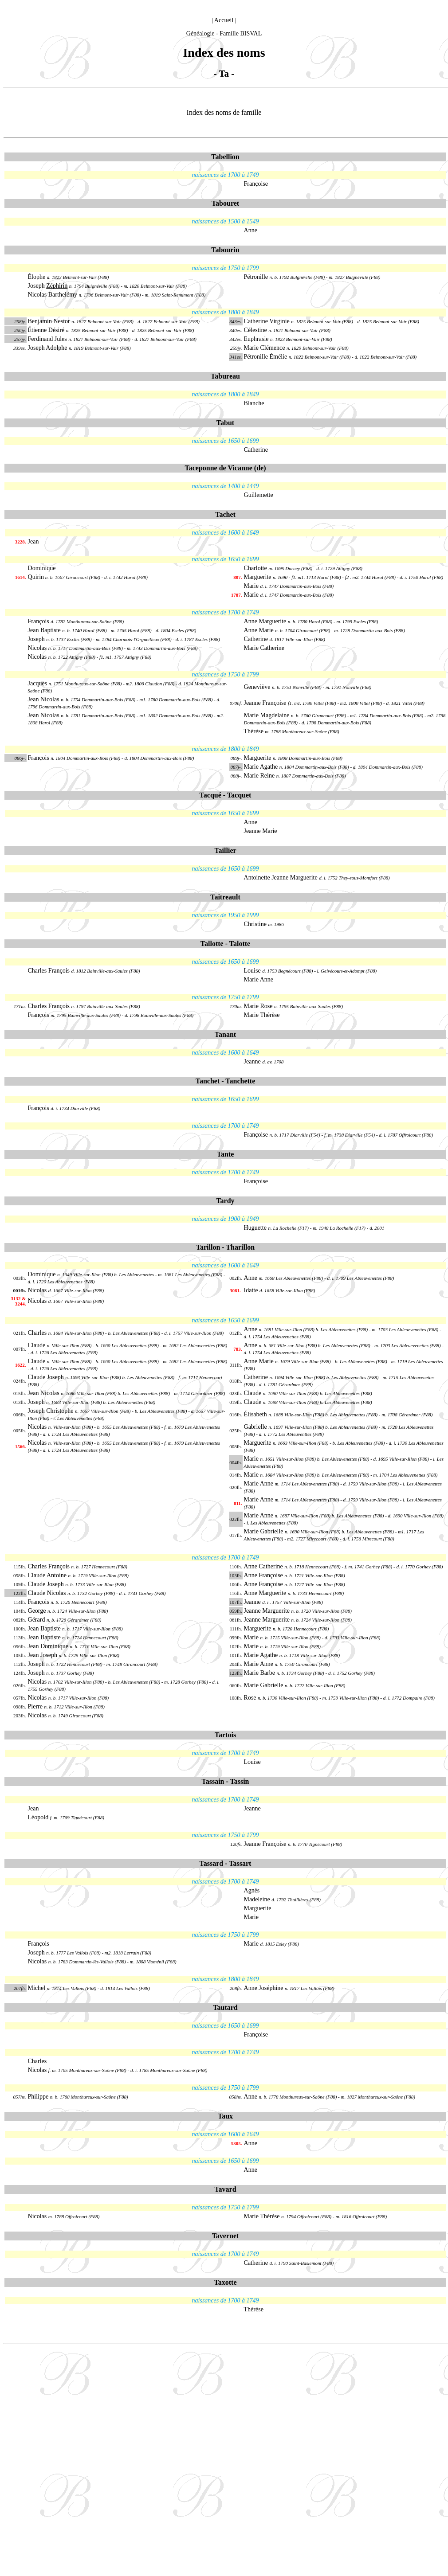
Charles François (49, 970)
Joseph (48, 285)
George (37, 1610)
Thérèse (253, 731)
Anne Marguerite (265, 621)
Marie (251, 585)
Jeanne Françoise (265, 703)
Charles (38, 1332)
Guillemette (258, 495)
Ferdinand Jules (47, 339)
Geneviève (257, 687)
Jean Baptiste (44, 630)
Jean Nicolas (43, 699)
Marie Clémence (264, 347)
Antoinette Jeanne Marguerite (281, 877)
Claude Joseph (47, 1377)
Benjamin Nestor (49, 321)
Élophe (37, 277)
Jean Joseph (43, 1655)
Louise (252, 970)
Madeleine (257, 1899)
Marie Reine (260, 775)
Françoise (256, 183)
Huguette (255, 1227)
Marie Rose (258, 1006)
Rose (251, 1697)
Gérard (37, 1619)
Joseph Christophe (51, 1410)
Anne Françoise (264, 1575)
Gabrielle (256, 1426)
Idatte (251, 1290)
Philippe (39, 2096)
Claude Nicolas (47, 1593)
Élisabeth (256, 1414)
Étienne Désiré (46, 330)
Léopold (38, 1817)
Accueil (224, 20)
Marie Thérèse (262, 1015)
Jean (33, 541)
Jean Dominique (48, 1646)
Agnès (252, 1890)
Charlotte (255, 568)
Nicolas (37, 648)
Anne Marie (259, 630)
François (38, 621)
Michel (37, 1988)
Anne (250, 230)
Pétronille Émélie (265, 356)
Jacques (37, 683)
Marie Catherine (264, 648)
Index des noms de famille (224, 112)
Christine (255, 924)
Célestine (255, 330)
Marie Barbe (260, 1672)
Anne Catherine (264, 1566)
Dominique (42, 568)
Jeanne (252, 1061)
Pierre (35, 1706)
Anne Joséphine (263, 1988)
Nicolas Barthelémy (53, 294)
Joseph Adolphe (47, 347)
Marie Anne (258, 979)
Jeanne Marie (260, 831)
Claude (37, 1345)
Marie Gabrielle (264, 1531)
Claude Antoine (48, 1575)
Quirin (36, 577)
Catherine (256, 449)
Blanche (254, 403)
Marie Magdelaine (267, 715)
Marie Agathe (261, 766)
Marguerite (257, 577)
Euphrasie (256, 339)
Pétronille (256, 277)
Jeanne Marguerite (267, 1610)
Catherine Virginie (267, 321)
